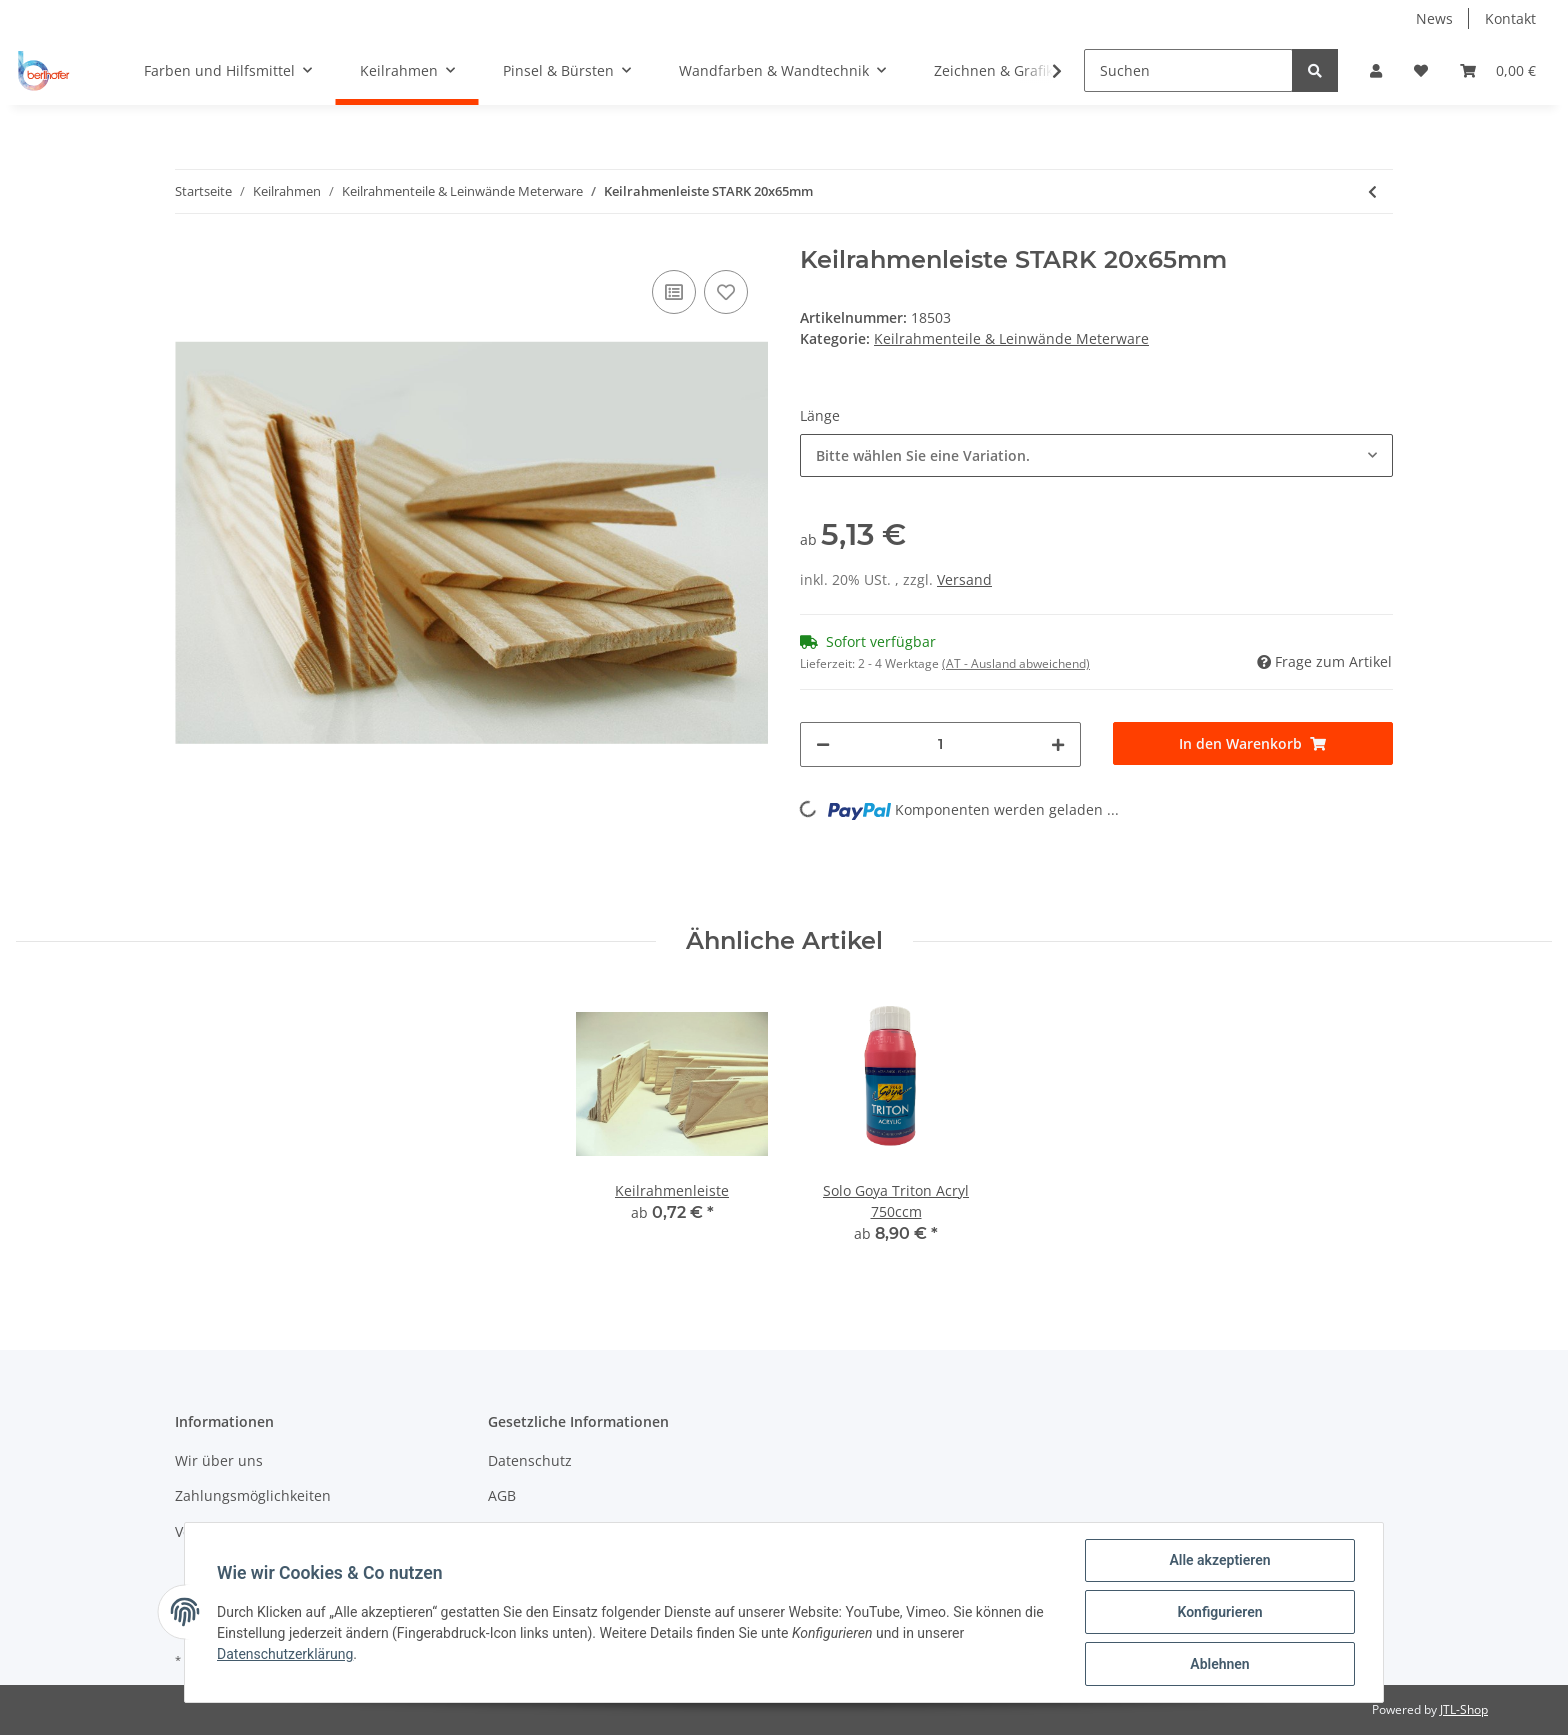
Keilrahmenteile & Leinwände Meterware (1011, 338)
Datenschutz (530, 1460)
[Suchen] (1188, 70)
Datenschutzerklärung (285, 1654)
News (1434, 18)
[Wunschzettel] (1421, 70)
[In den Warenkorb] (1253, 743)
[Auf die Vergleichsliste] (674, 292)
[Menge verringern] (823, 744)
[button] (1376, 70)
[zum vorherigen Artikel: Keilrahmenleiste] (1372, 191)
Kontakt (1510, 18)
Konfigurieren (1219, 1612)
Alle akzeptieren (1219, 1560)
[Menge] (940, 744)
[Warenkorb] (1498, 70)
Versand (964, 579)
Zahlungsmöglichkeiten (253, 1495)
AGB (502, 1495)
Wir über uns (219, 1460)
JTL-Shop (1464, 1709)
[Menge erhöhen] (1058, 744)
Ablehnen (1219, 1664)
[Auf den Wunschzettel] (726, 292)
